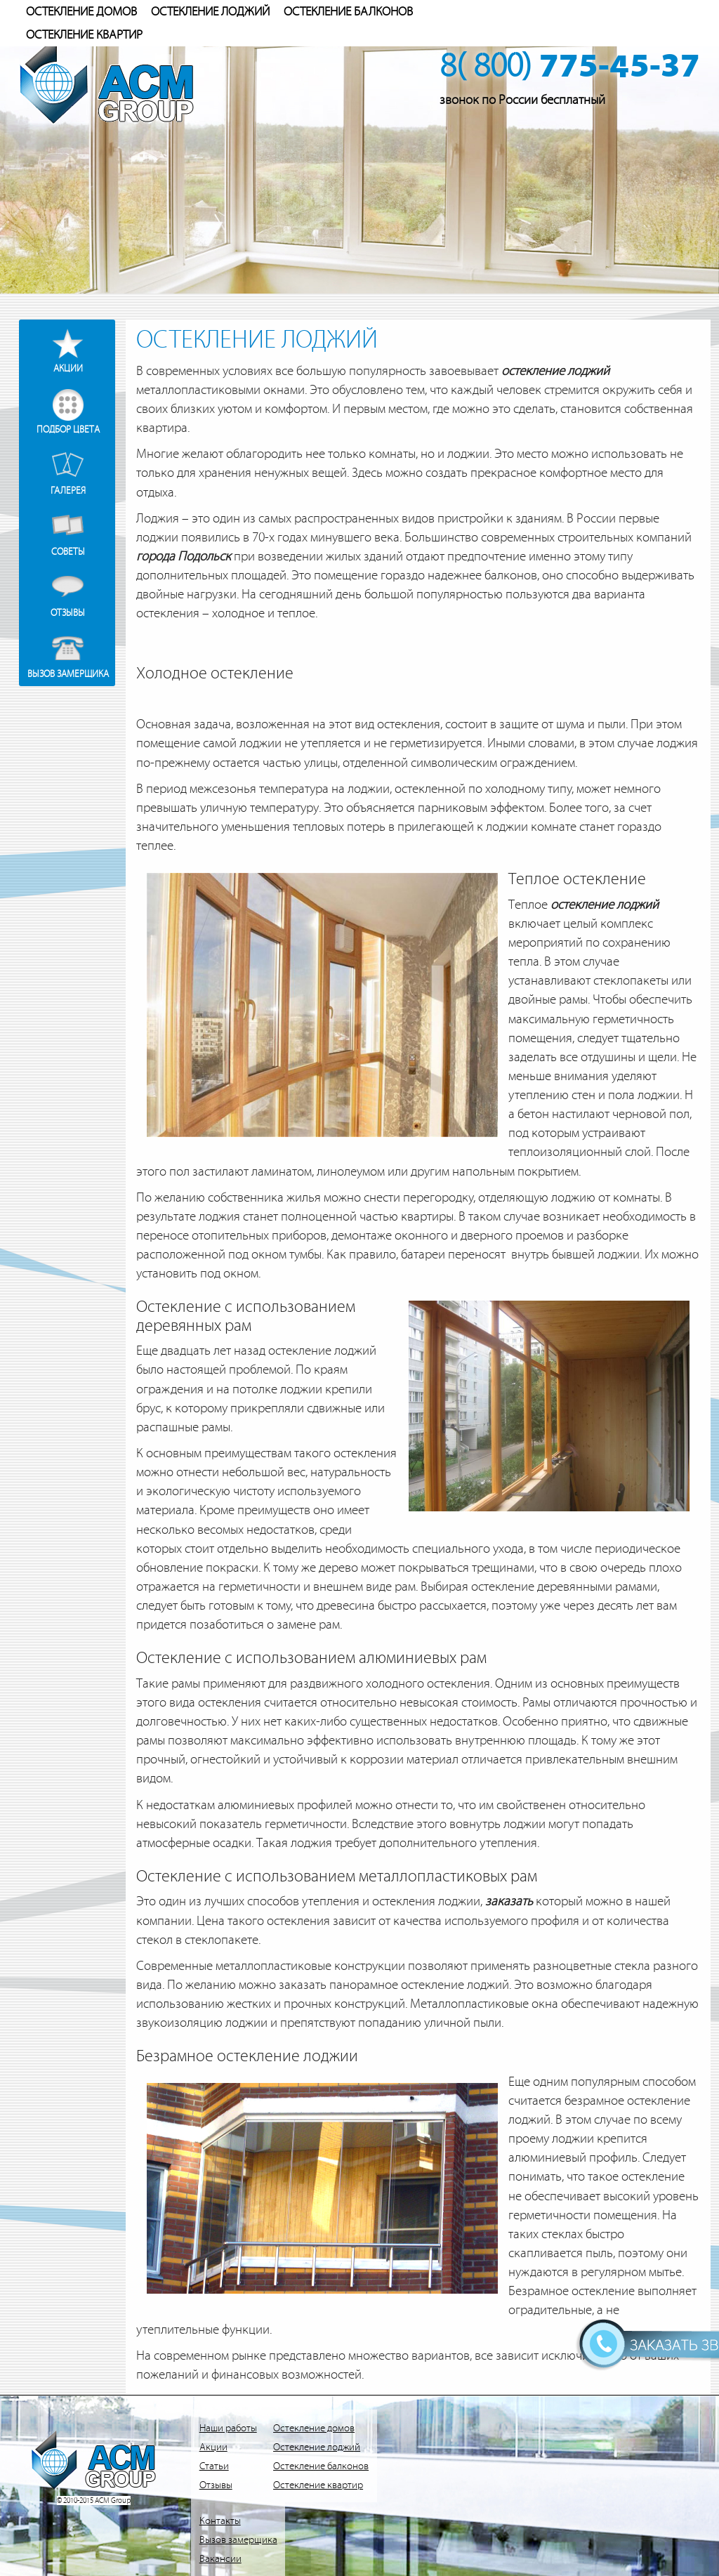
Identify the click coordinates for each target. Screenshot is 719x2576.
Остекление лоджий (210, 11)
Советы (68, 552)
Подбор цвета (68, 429)
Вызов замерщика (68, 674)
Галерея (68, 491)
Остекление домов (81, 11)
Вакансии (220, 2559)
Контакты (220, 2521)
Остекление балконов (348, 11)
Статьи (214, 2466)
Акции (68, 368)
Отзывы (68, 613)
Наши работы (228, 2428)
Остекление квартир (84, 34)
